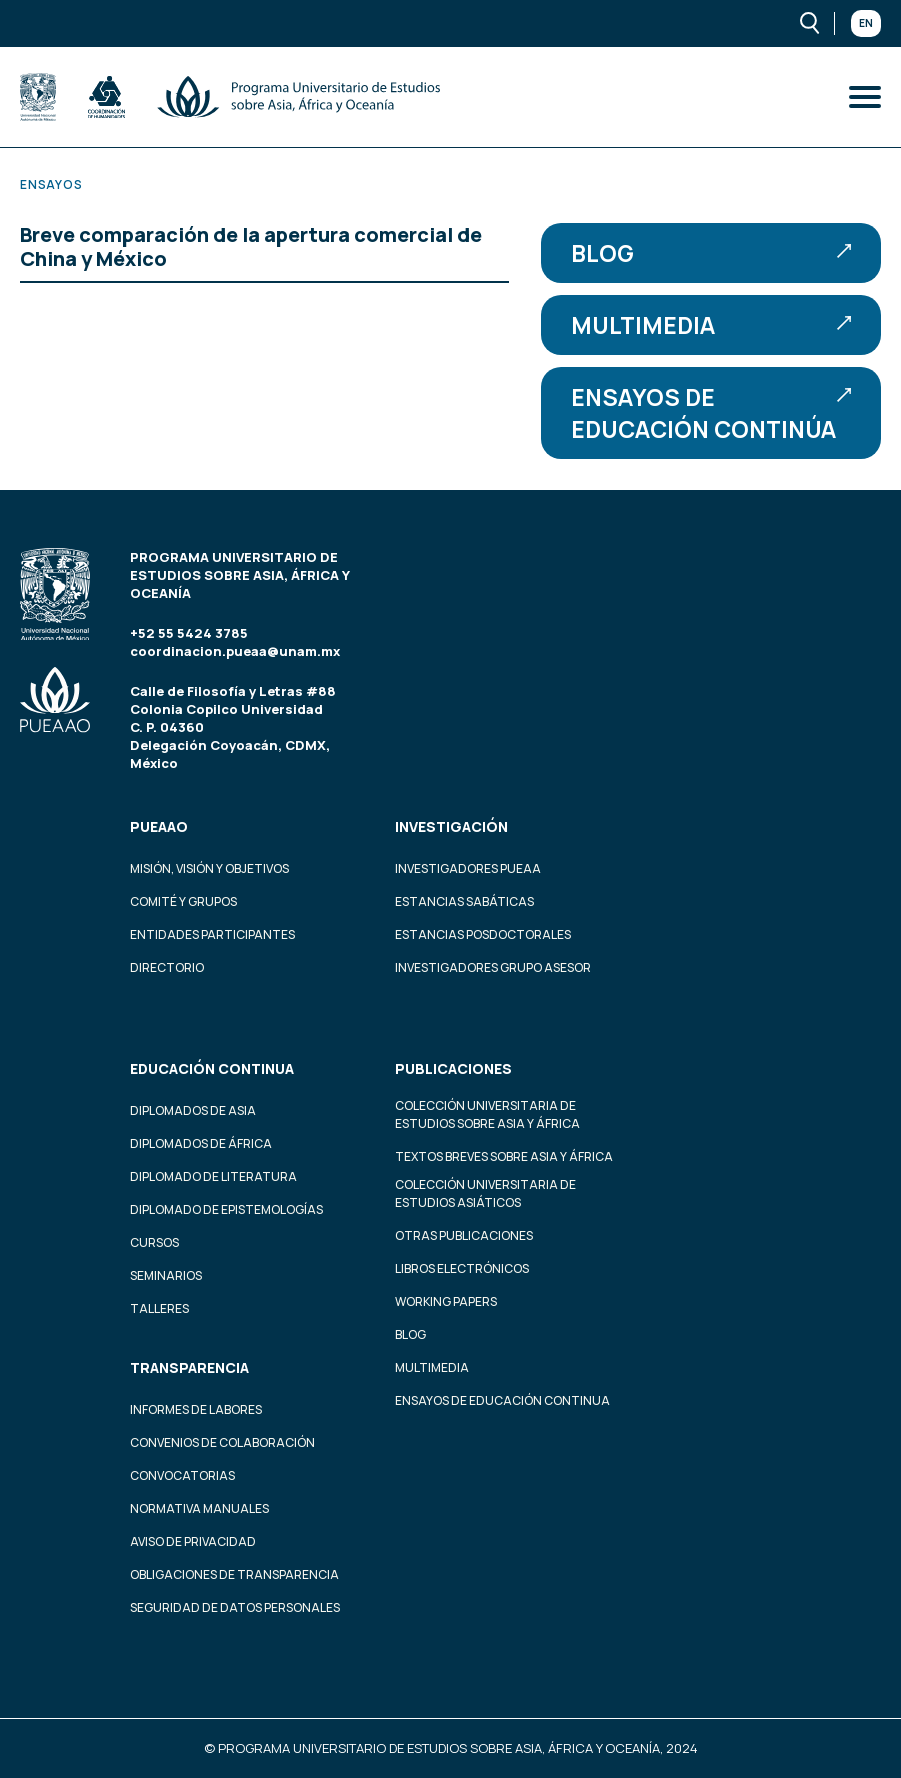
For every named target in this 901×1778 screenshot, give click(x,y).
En (866, 23)
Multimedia (711, 325)
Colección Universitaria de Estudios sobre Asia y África (487, 1114)
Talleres (159, 1308)
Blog (711, 253)
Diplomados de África (201, 1143)
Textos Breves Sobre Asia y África (504, 1156)
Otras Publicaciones (464, 1235)
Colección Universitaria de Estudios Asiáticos (485, 1193)
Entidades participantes (212, 934)
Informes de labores (196, 1409)
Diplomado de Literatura (213, 1176)
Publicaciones (453, 1068)
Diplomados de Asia (193, 1110)
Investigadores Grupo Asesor (493, 967)
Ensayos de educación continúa (711, 413)
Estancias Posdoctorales (483, 934)
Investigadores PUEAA (468, 868)
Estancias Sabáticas (464, 901)
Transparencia (189, 1367)
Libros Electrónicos (462, 1268)
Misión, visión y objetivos (209, 868)
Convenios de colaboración (222, 1442)
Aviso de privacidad (193, 1541)
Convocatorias (182, 1475)
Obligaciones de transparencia (234, 1574)
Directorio (167, 967)
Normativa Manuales (199, 1508)
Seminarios (166, 1275)
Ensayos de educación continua (502, 1400)
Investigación (451, 826)
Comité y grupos (183, 901)
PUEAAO (159, 826)
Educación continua (212, 1068)
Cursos (154, 1242)
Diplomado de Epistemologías (226, 1209)
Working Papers (446, 1301)
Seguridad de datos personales (235, 1607)
